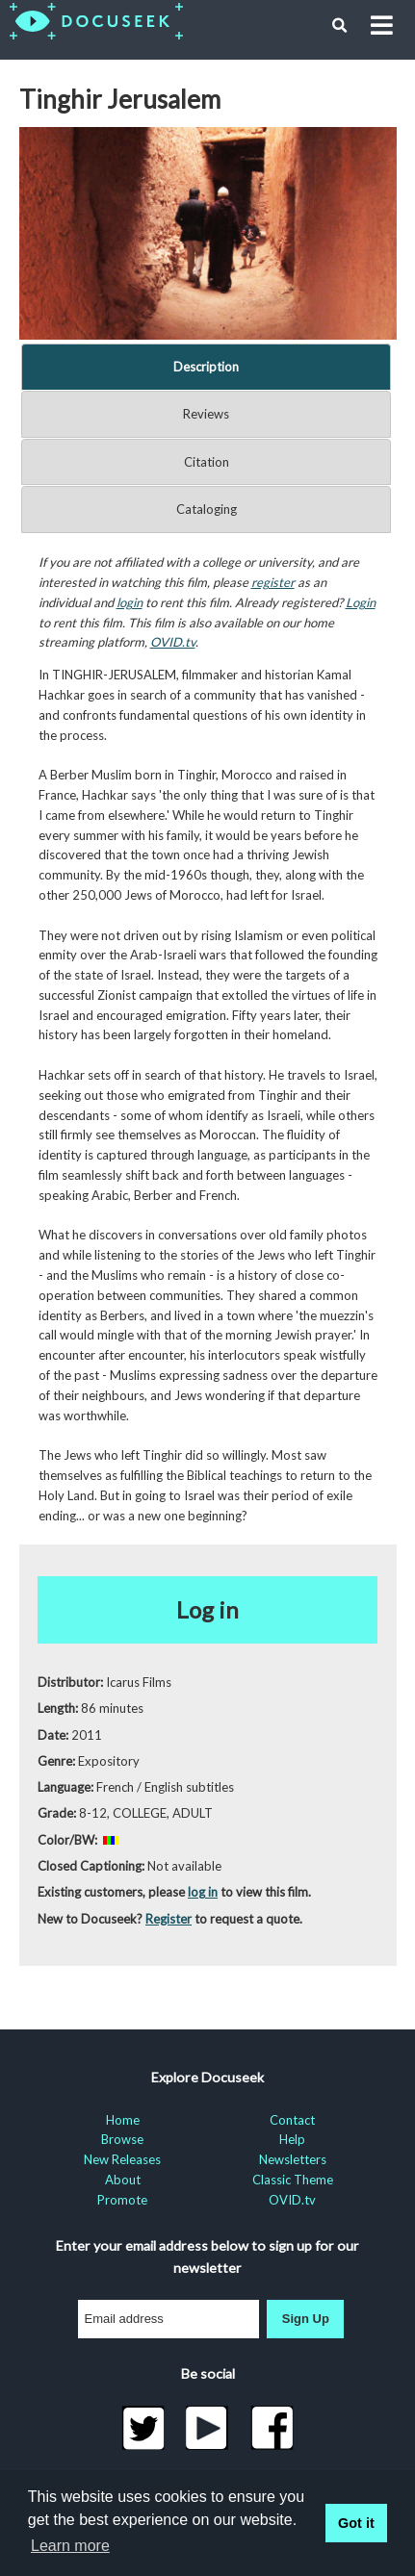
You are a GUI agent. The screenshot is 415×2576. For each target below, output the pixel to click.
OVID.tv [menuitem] (292, 2199)
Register (168, 1918)
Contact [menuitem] (292, 2120)
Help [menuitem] (292, 2139)
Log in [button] (207, 1609)
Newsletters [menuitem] (292, 2159)
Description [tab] (206, 366)
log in (203, 1892)
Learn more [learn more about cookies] (70, 2546)
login (130, 602)
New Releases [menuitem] (122, 2159)
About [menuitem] (123, 2179)
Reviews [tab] (206, 413)
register (273, 582)
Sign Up (305, 2318)
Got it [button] (356, 2523)
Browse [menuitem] (122, 2139)
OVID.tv (172, 642)
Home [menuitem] (123, 2120)
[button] (340, 26)
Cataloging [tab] (206, 509)
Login (361, 602)
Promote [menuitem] (122, 2199)
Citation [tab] (206, 462)
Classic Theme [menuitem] (292, 2179)
